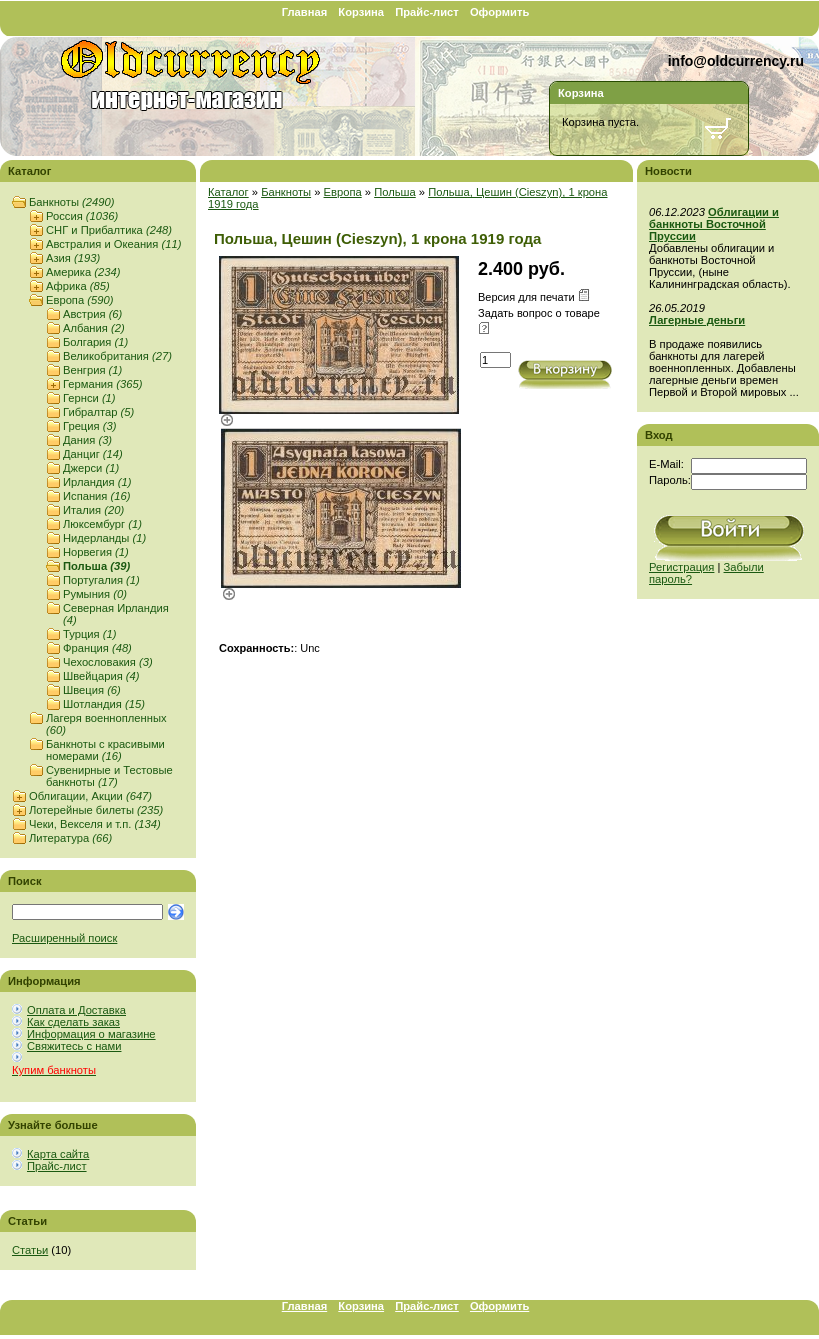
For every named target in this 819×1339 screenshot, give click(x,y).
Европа (79, 300)
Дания (87, 440)
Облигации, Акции (90, 796)
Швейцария (101, 676)
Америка (83, 272)
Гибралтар (98, 412)
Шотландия (104, 704)
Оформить (499, 12)
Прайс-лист (427, 12)
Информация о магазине (91, 1034)
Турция (89, 634)
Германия (102, 384)
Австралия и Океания (113, 244)
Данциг (93, 454)
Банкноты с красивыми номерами (105, 750)
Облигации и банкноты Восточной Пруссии (714, 224)
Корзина (361, 12)
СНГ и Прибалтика (109, 230)
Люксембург (102, 524)
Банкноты (71, 202)
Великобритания (117, 356)
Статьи (30, 1250)
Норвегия (96, 552)
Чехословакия (108, 662)
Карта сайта (58, 1154)
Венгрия (92, 370)
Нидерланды (104, 538)
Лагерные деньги (697, 320)
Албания (94, 328)
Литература (70, 838)
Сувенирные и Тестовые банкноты (109, 776)
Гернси (89, 398)
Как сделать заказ (73, 1022)
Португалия (101, 580)
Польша (96, 566)
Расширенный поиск (64, 938)
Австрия (92, 314)
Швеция (92, 690)
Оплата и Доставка (76, 1010)
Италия (93, 510)
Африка (78, 286)
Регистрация (681, 567)
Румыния (95, 594)
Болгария (95, 342)
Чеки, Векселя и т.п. (95, 824)
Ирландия (97, 482)
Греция (89, 426)
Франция (97, 648)
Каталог (228, 192)
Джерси (91, 468)
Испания (96, 496)
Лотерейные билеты (96, 810)
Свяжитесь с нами (74, 1046)
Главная (305, 12)
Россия (82, 216)
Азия (73, 258)
